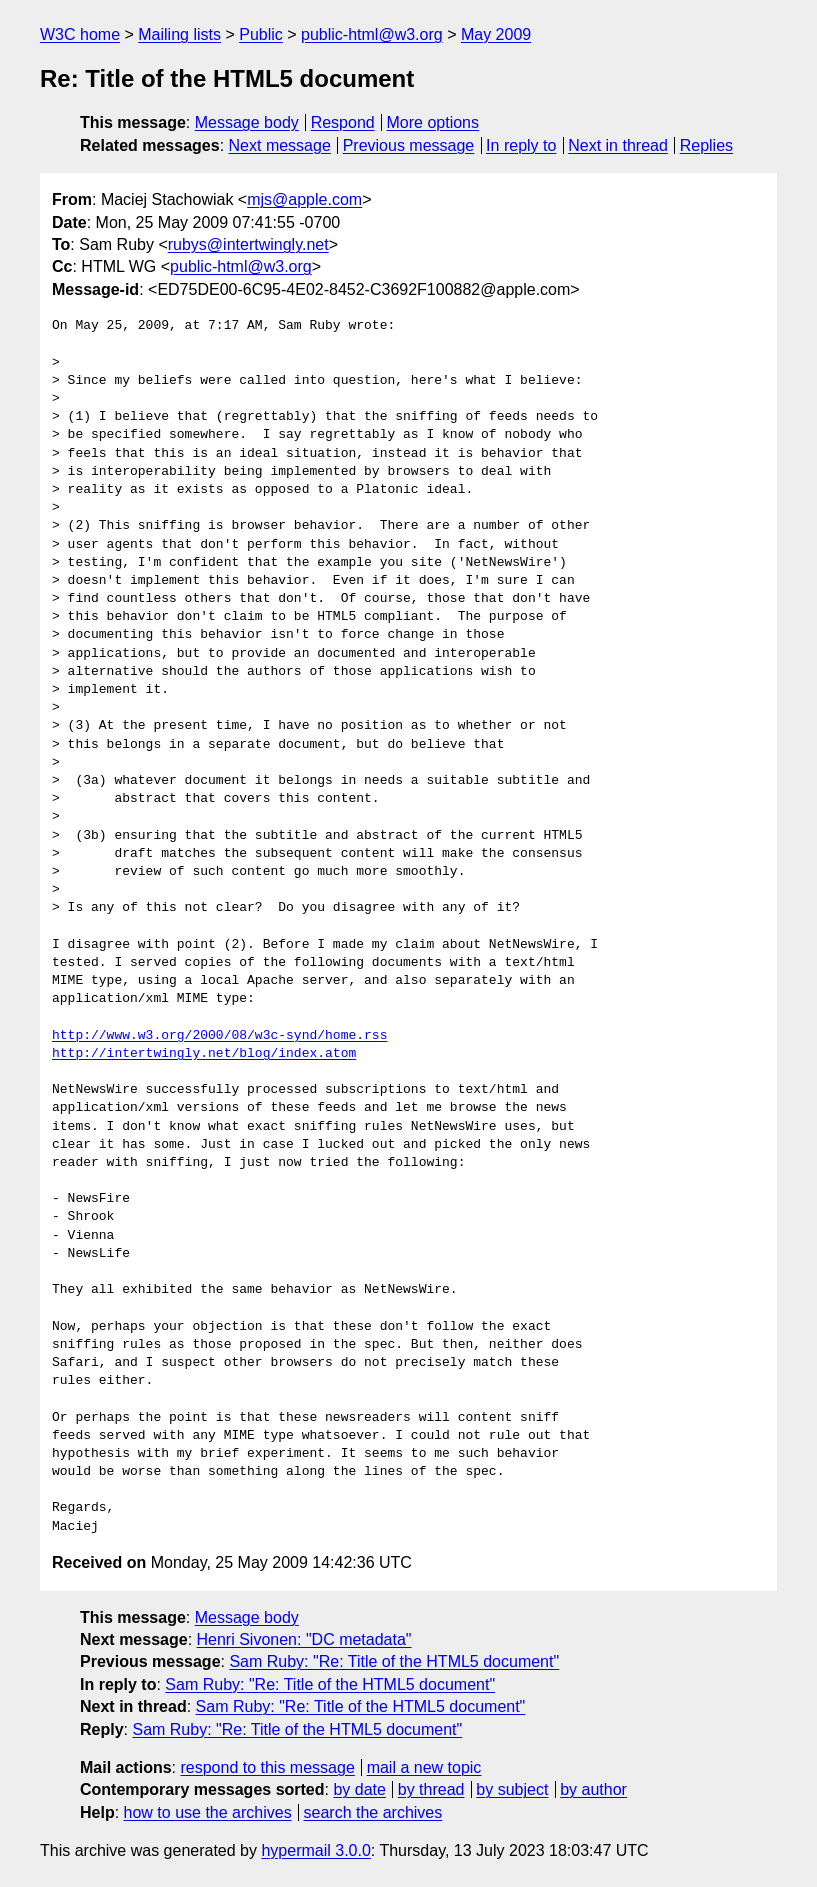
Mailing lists (179, 34)
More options (433, 122)
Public (261, 34)
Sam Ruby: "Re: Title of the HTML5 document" (394, 1661)
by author (593, 1789)
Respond (343, 122)
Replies (706, 145)
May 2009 (496, 34)
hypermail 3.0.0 (315, 1850)
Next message (280, 145)
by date (359, 1789)
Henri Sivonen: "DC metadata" (304, 1639)
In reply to (521, 145)
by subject (512, 1789)
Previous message (409, 145)
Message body (247, 122)
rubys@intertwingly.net (248, 244)
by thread (431, 1789)
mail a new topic (424, 1767)
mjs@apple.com (304, 199)
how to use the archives (208, 1812)
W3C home (80, 34)
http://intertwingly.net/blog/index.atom (204, 1054)
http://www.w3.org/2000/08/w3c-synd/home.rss (219, 1036)
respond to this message (267, 1767)
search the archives (373, 1812)
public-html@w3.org (372, 34)
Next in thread (618, 145)
